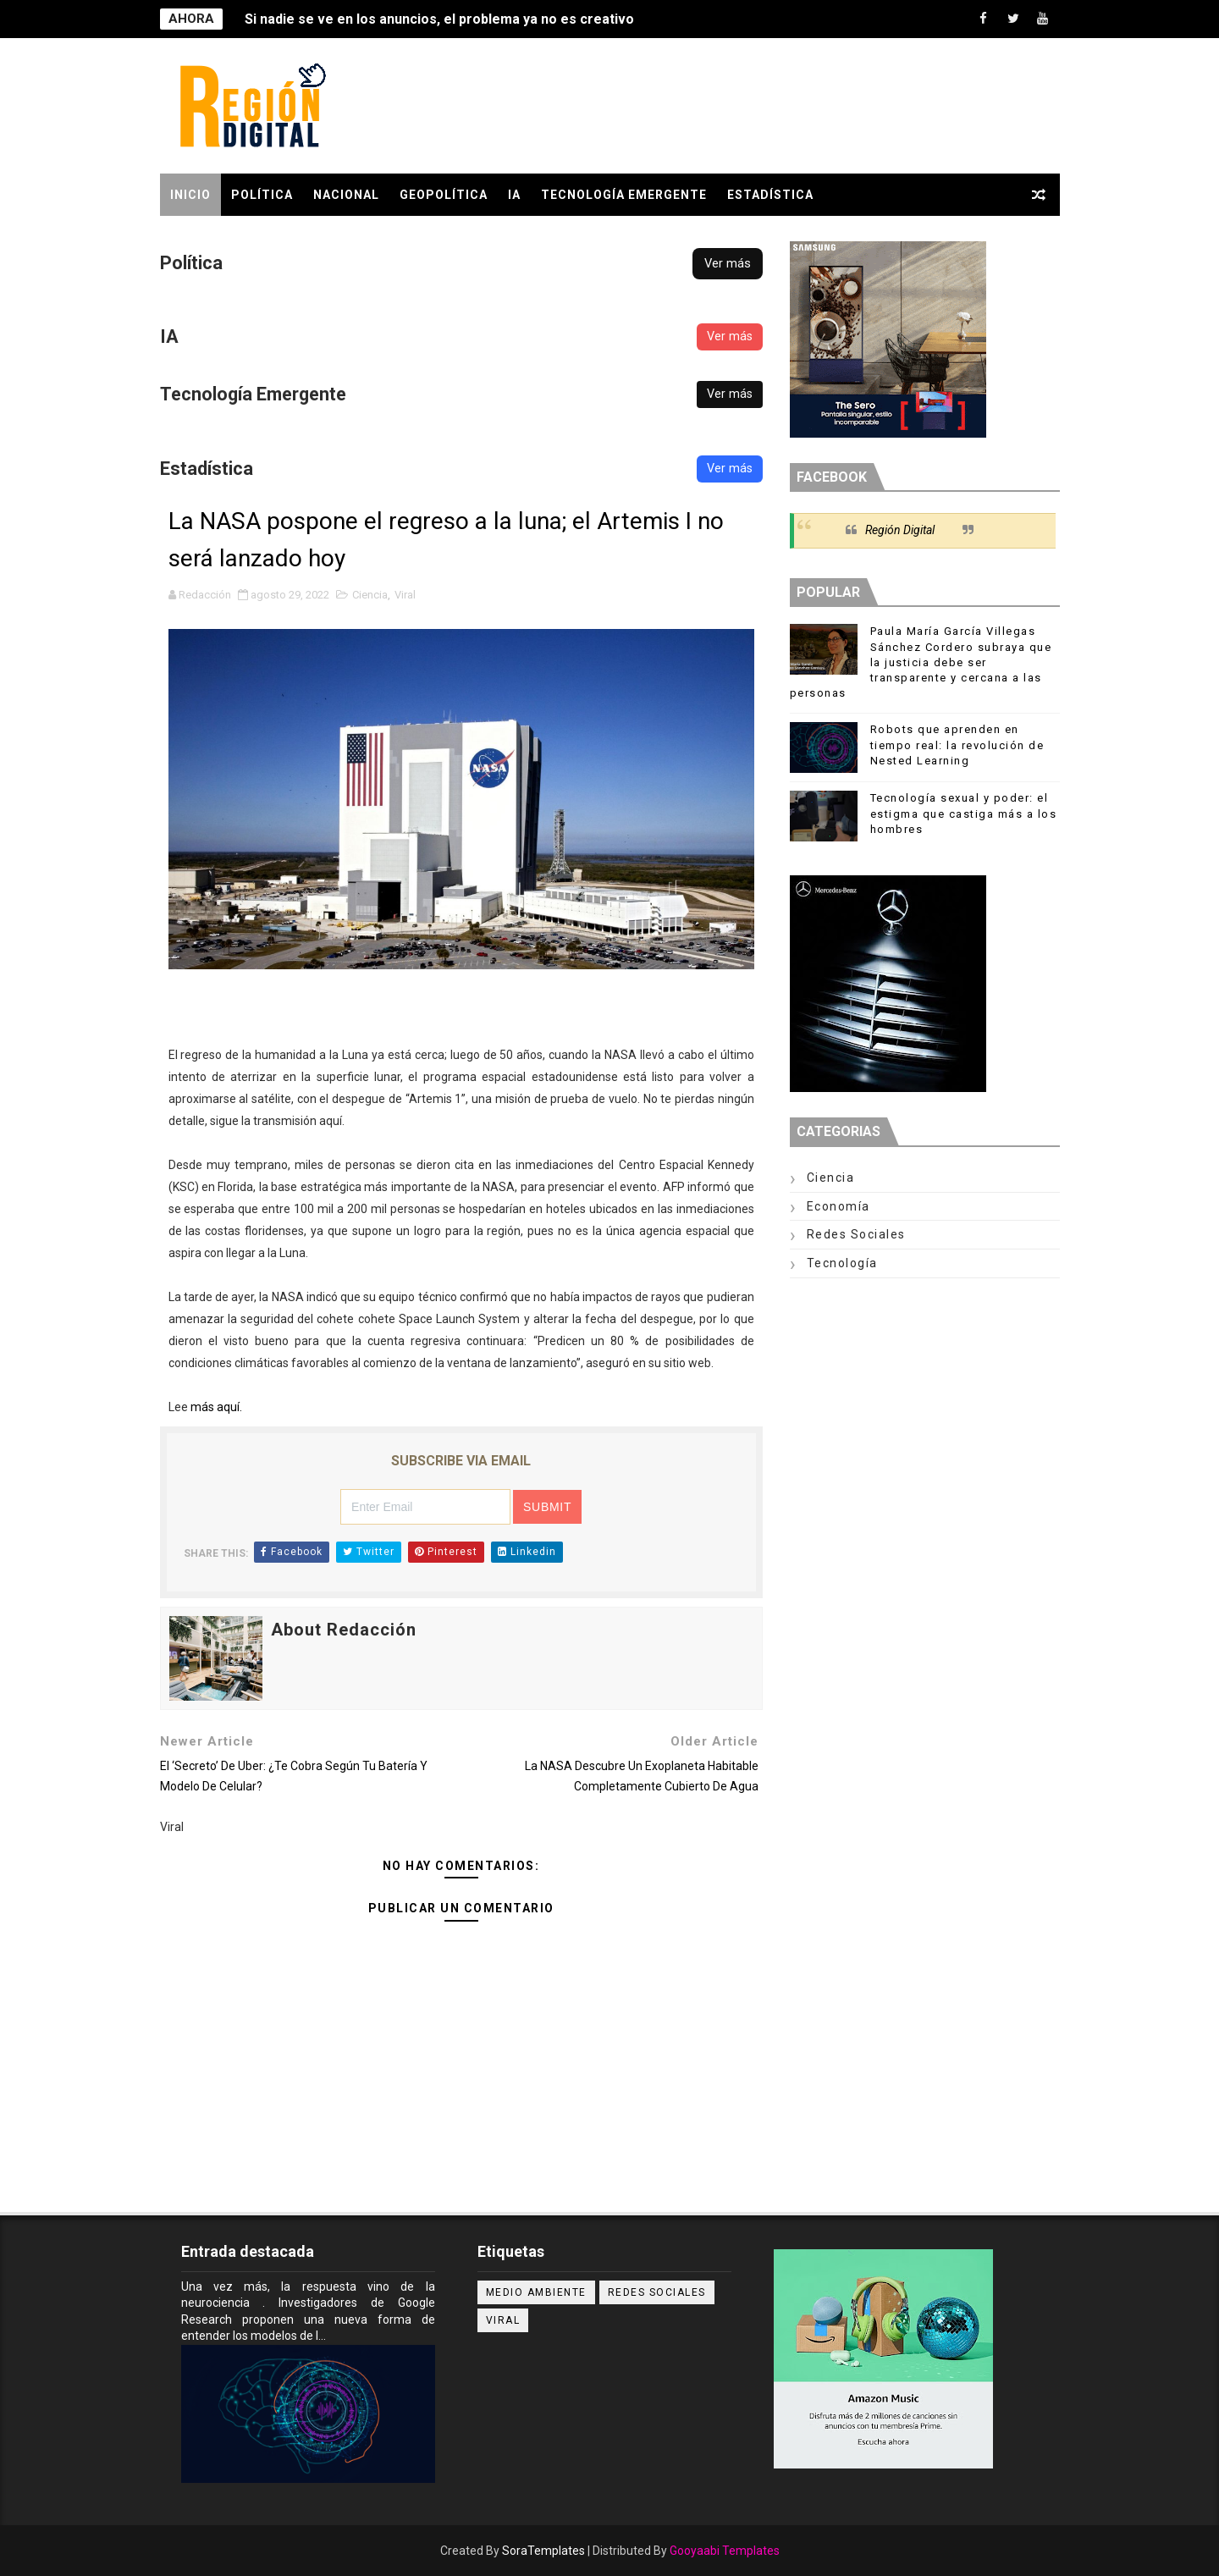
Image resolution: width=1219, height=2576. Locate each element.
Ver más (727, 263)
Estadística (770, 194)
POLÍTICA (262, 194)
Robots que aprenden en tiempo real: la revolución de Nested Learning (957, 744)
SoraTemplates (543, 2550)
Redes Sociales (856, 1234)
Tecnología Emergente (624, 194)
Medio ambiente (536, 2292)
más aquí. (216, 1407)
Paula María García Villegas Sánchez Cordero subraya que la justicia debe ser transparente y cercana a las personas (921, 662)
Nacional (346, 194)
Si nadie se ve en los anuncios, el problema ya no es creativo (439, 19)
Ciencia (370, 594)
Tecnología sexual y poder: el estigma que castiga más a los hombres (963, 813)
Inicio (190, 194)
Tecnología (842, 1263)
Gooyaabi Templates (725, 2550)
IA (514, 194)
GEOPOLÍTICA (444, 194)
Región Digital (900, 530)
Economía (838, 1206)
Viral (405, 594)
